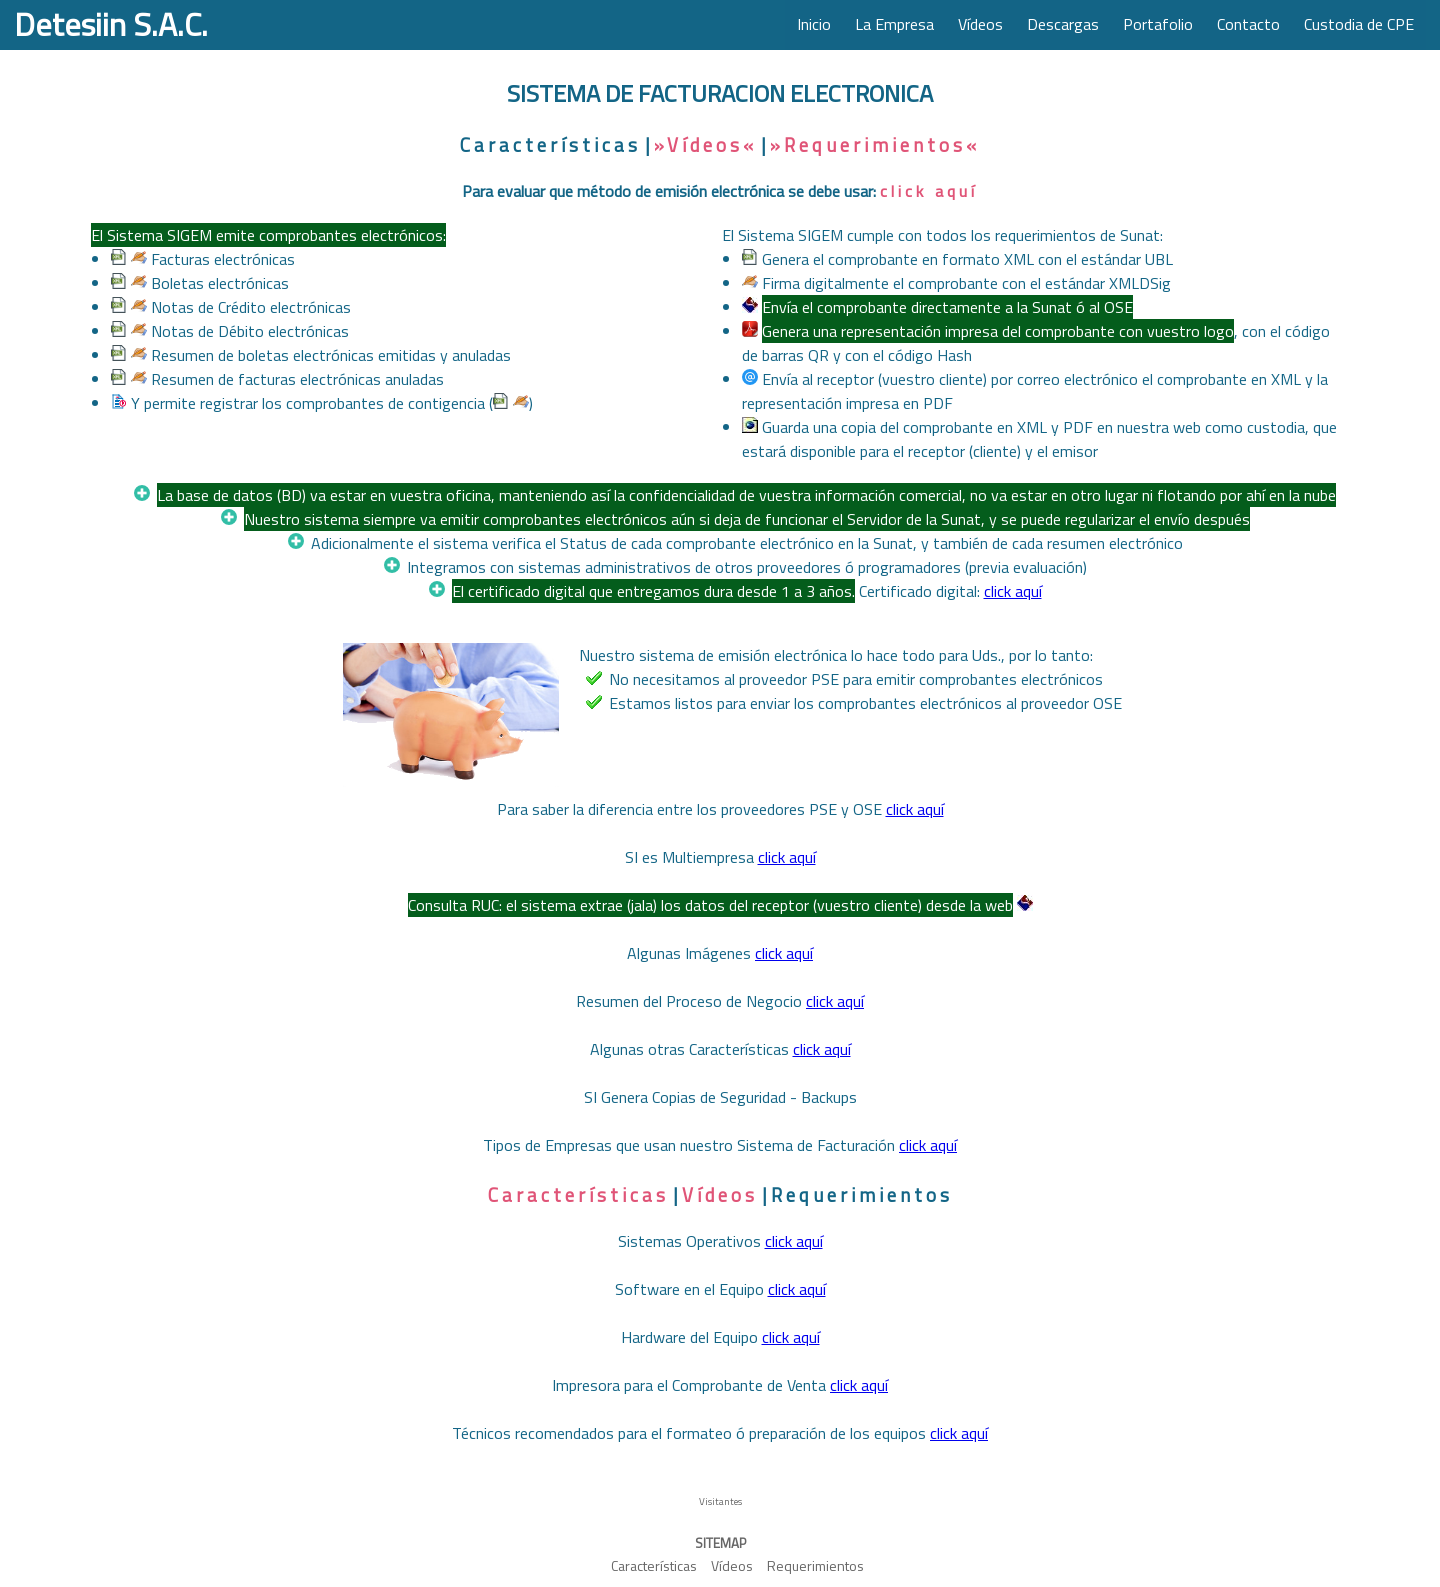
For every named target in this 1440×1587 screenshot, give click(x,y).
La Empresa (894, 24)
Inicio (814, 24)
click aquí (929, 191)
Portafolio (1158, 24)
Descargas (1063, 24)
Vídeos (980, 24)
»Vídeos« (705, 145)
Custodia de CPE (1359, 24)
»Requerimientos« (875, 145)
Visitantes (720, 1501)
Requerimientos (862, 1195)
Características (550, 145)
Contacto (1248, 24)
